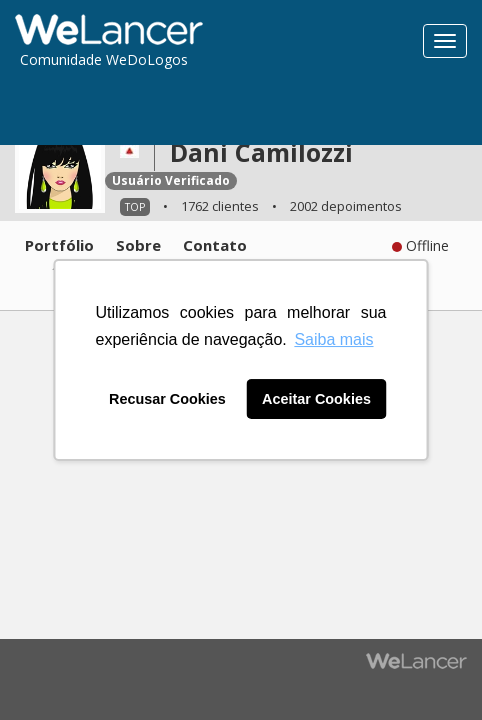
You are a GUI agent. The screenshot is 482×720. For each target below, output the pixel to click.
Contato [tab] (215, 245)
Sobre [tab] (138, 245)
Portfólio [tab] (59, 245)
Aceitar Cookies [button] (316, 399)
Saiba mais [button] (333, 339)
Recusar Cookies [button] (167, 399)
